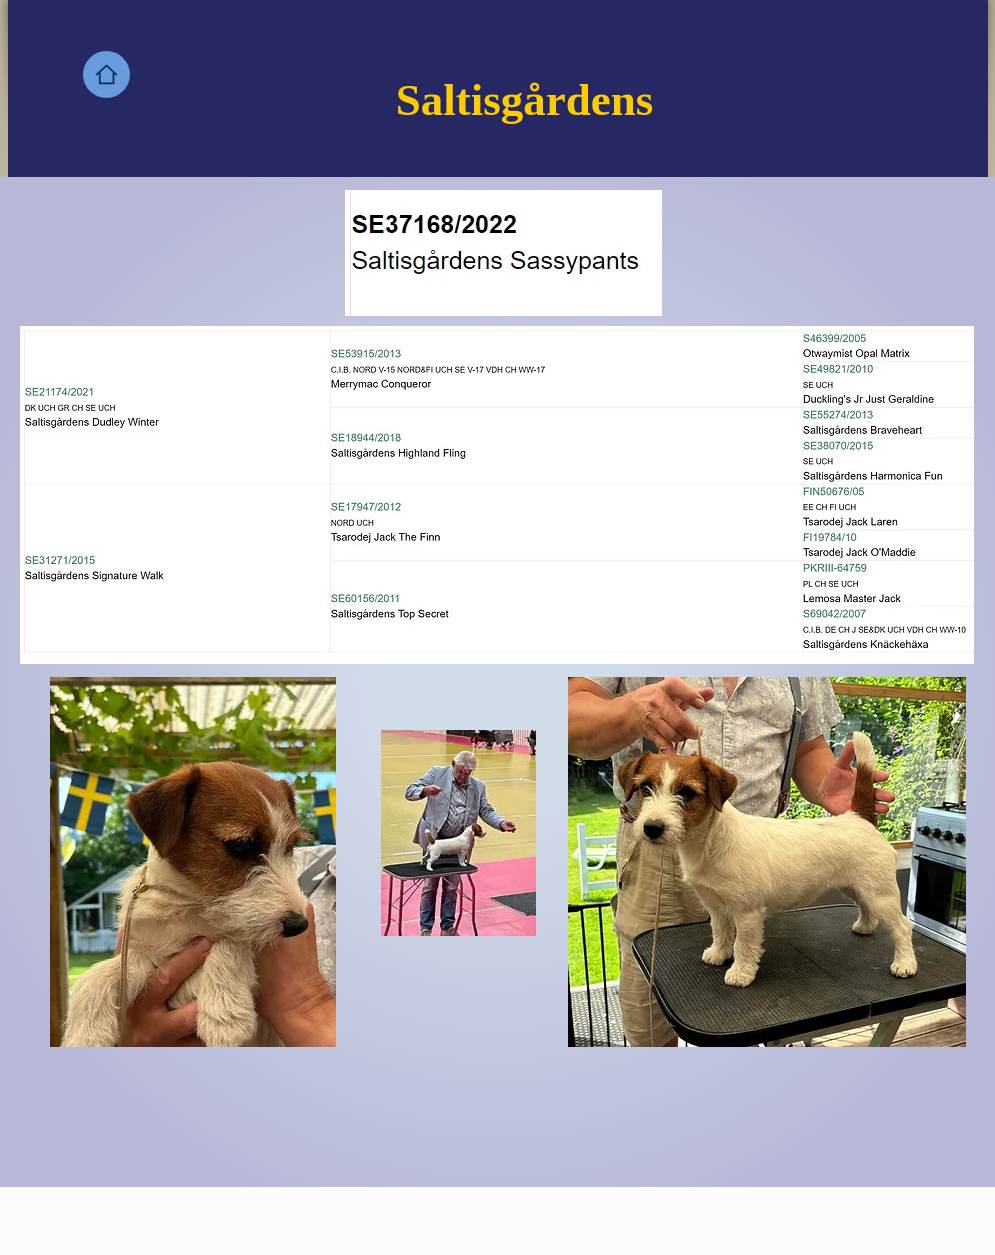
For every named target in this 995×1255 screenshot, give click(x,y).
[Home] (106, 74)
